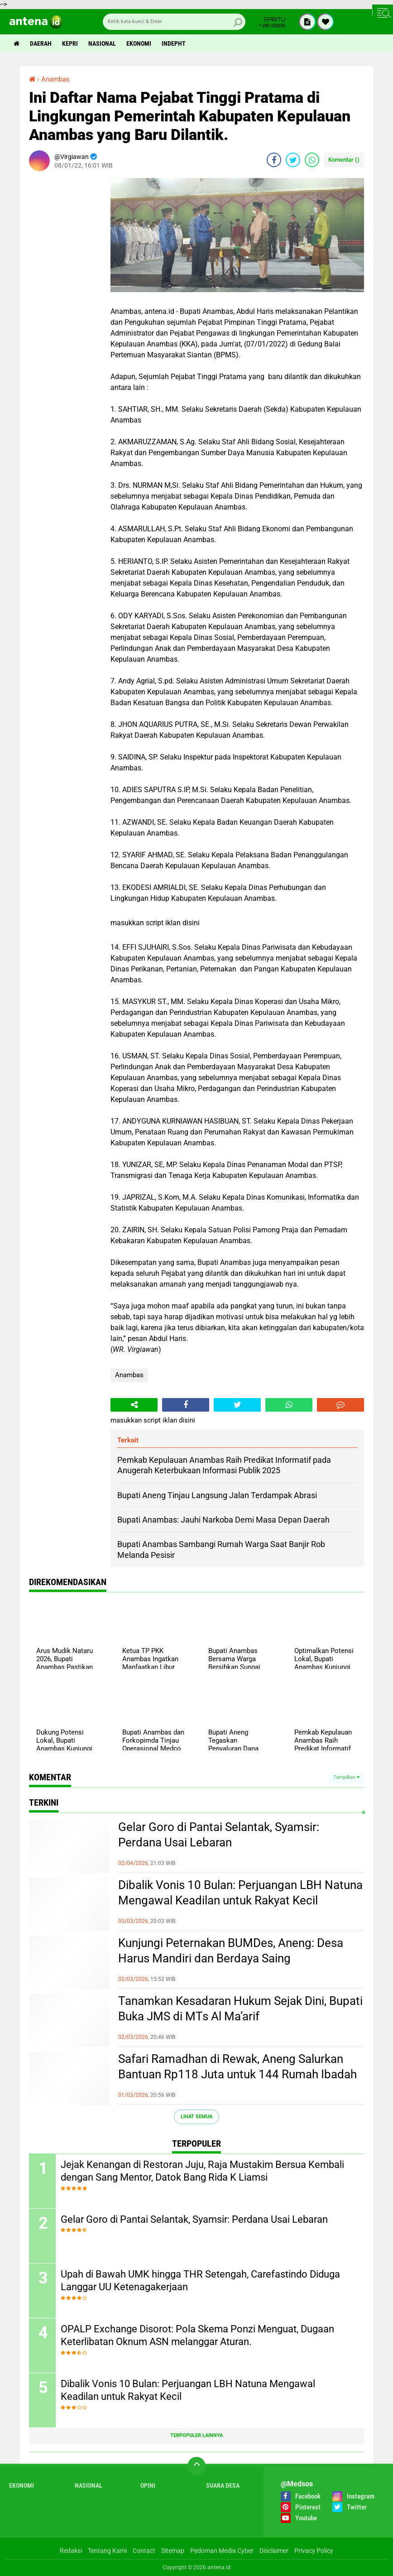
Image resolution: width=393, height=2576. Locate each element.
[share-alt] (134, 1405)
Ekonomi (138, 43)
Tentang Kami (107, 2550)
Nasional (102, 43)
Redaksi (71, 2550)
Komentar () (343, 159)
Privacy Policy (313, 2550)
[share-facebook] (274, 160)
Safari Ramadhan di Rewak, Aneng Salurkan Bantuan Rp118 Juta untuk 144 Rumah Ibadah (237, 2066)
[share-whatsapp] (312, 160)
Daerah (41, 43)
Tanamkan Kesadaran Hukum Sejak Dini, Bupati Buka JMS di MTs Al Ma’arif (240, 2008)
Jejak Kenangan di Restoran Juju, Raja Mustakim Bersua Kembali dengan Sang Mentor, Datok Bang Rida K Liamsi (202, 2171)
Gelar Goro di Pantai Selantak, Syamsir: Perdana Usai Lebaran (218, 1834)
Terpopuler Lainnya (196, 2435)
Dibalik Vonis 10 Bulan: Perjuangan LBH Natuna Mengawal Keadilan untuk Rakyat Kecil (240, 1892)
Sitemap (172, 2550)
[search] (174, 22)
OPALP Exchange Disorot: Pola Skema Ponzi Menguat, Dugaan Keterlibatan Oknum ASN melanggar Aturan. (197, 2335)
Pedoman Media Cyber (222, 2550)
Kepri (70, 43)
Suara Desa (223, 2485)
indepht (174, 43)
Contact (144, 2550)
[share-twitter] (293, 160)
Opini (147, 2485)
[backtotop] (196, 2466)
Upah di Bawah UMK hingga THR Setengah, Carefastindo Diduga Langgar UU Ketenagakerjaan (200, 2280)
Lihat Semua (196, 2116)
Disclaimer (273, 2550)
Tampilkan (346, 1777)
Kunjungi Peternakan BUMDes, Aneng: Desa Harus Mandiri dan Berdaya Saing (230, 1950)
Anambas (129, 1375)
